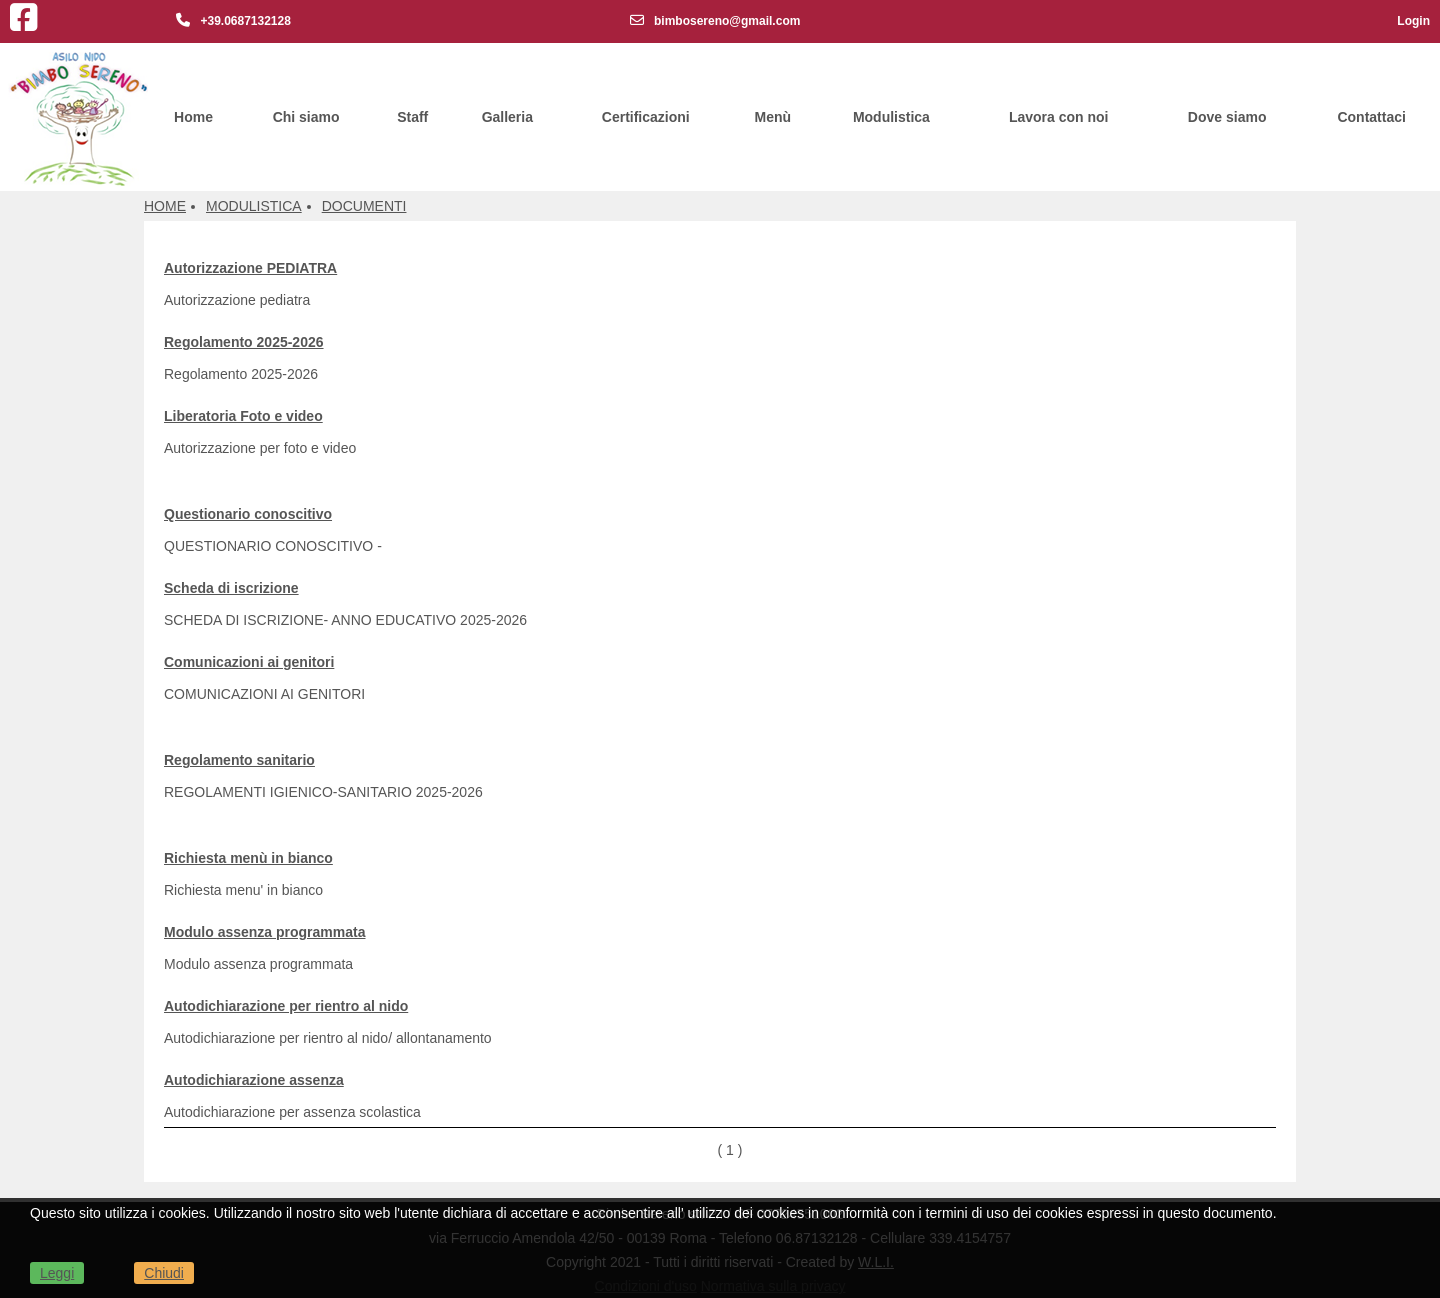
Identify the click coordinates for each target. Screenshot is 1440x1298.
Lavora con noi (1059, 117)
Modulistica (891, 117)
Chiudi (164, 1273)
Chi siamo (306, 117)
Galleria (507, 117)
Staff (412, 117)
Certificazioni (646, 117)
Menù (773, 117)
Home (193, 117)
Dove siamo (1227, 117)
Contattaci (1371, 117)
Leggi (57, 1273)
